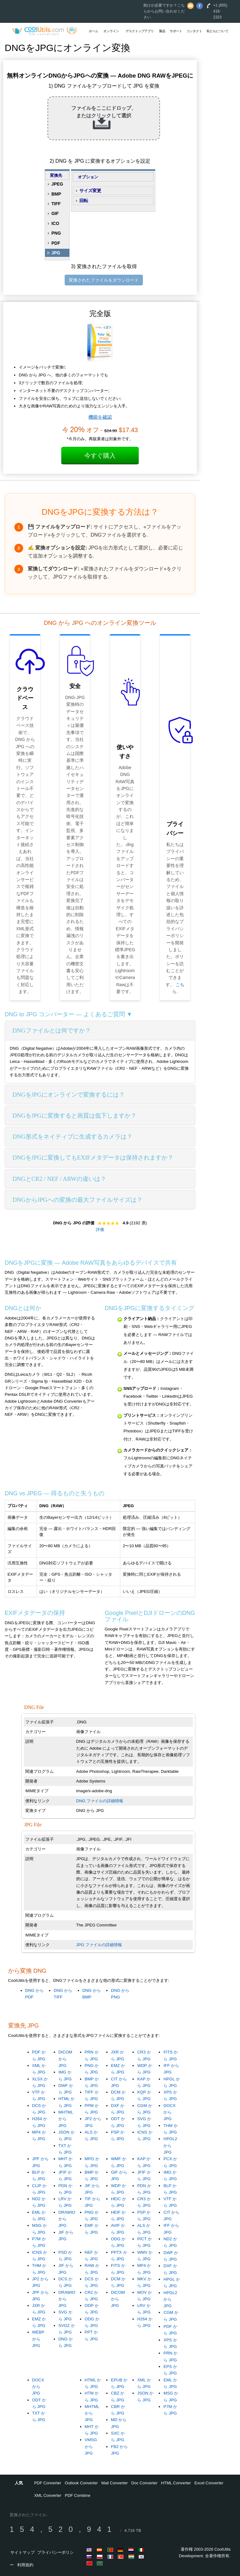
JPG (55, 252)
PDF (55, 243)
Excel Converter (208, 2483)
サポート (176, 31)
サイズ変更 (90, 190)
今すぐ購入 (100, 455)
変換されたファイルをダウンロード (104, 280)
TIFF (56, 203)
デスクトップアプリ (140, 31)
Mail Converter (114, 2483)
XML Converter (47, 2495)
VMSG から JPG (91, 2446)
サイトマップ (22, 2552)
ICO (55, 223)
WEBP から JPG (38, 2339)
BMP (56, 193)
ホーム (93, 31)
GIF (54, 213)
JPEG (57, 183)
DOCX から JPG (169, 2112)
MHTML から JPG (65, 2119)
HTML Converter (176, 2483)
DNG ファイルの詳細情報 (99, 1800)
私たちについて (217, 31)
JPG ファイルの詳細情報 (99, 1944)
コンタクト (194, 31)
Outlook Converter (81, 2483)
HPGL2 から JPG (170, 2145)
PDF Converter (47, 2483)
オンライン (111, 31)
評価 (100, 1229)
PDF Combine (78, 2495)
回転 (83, 200)
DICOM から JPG (65, 2059)
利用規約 (25, 2565)
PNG (56, 233)
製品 (162, 31)
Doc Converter (144, 2483)
